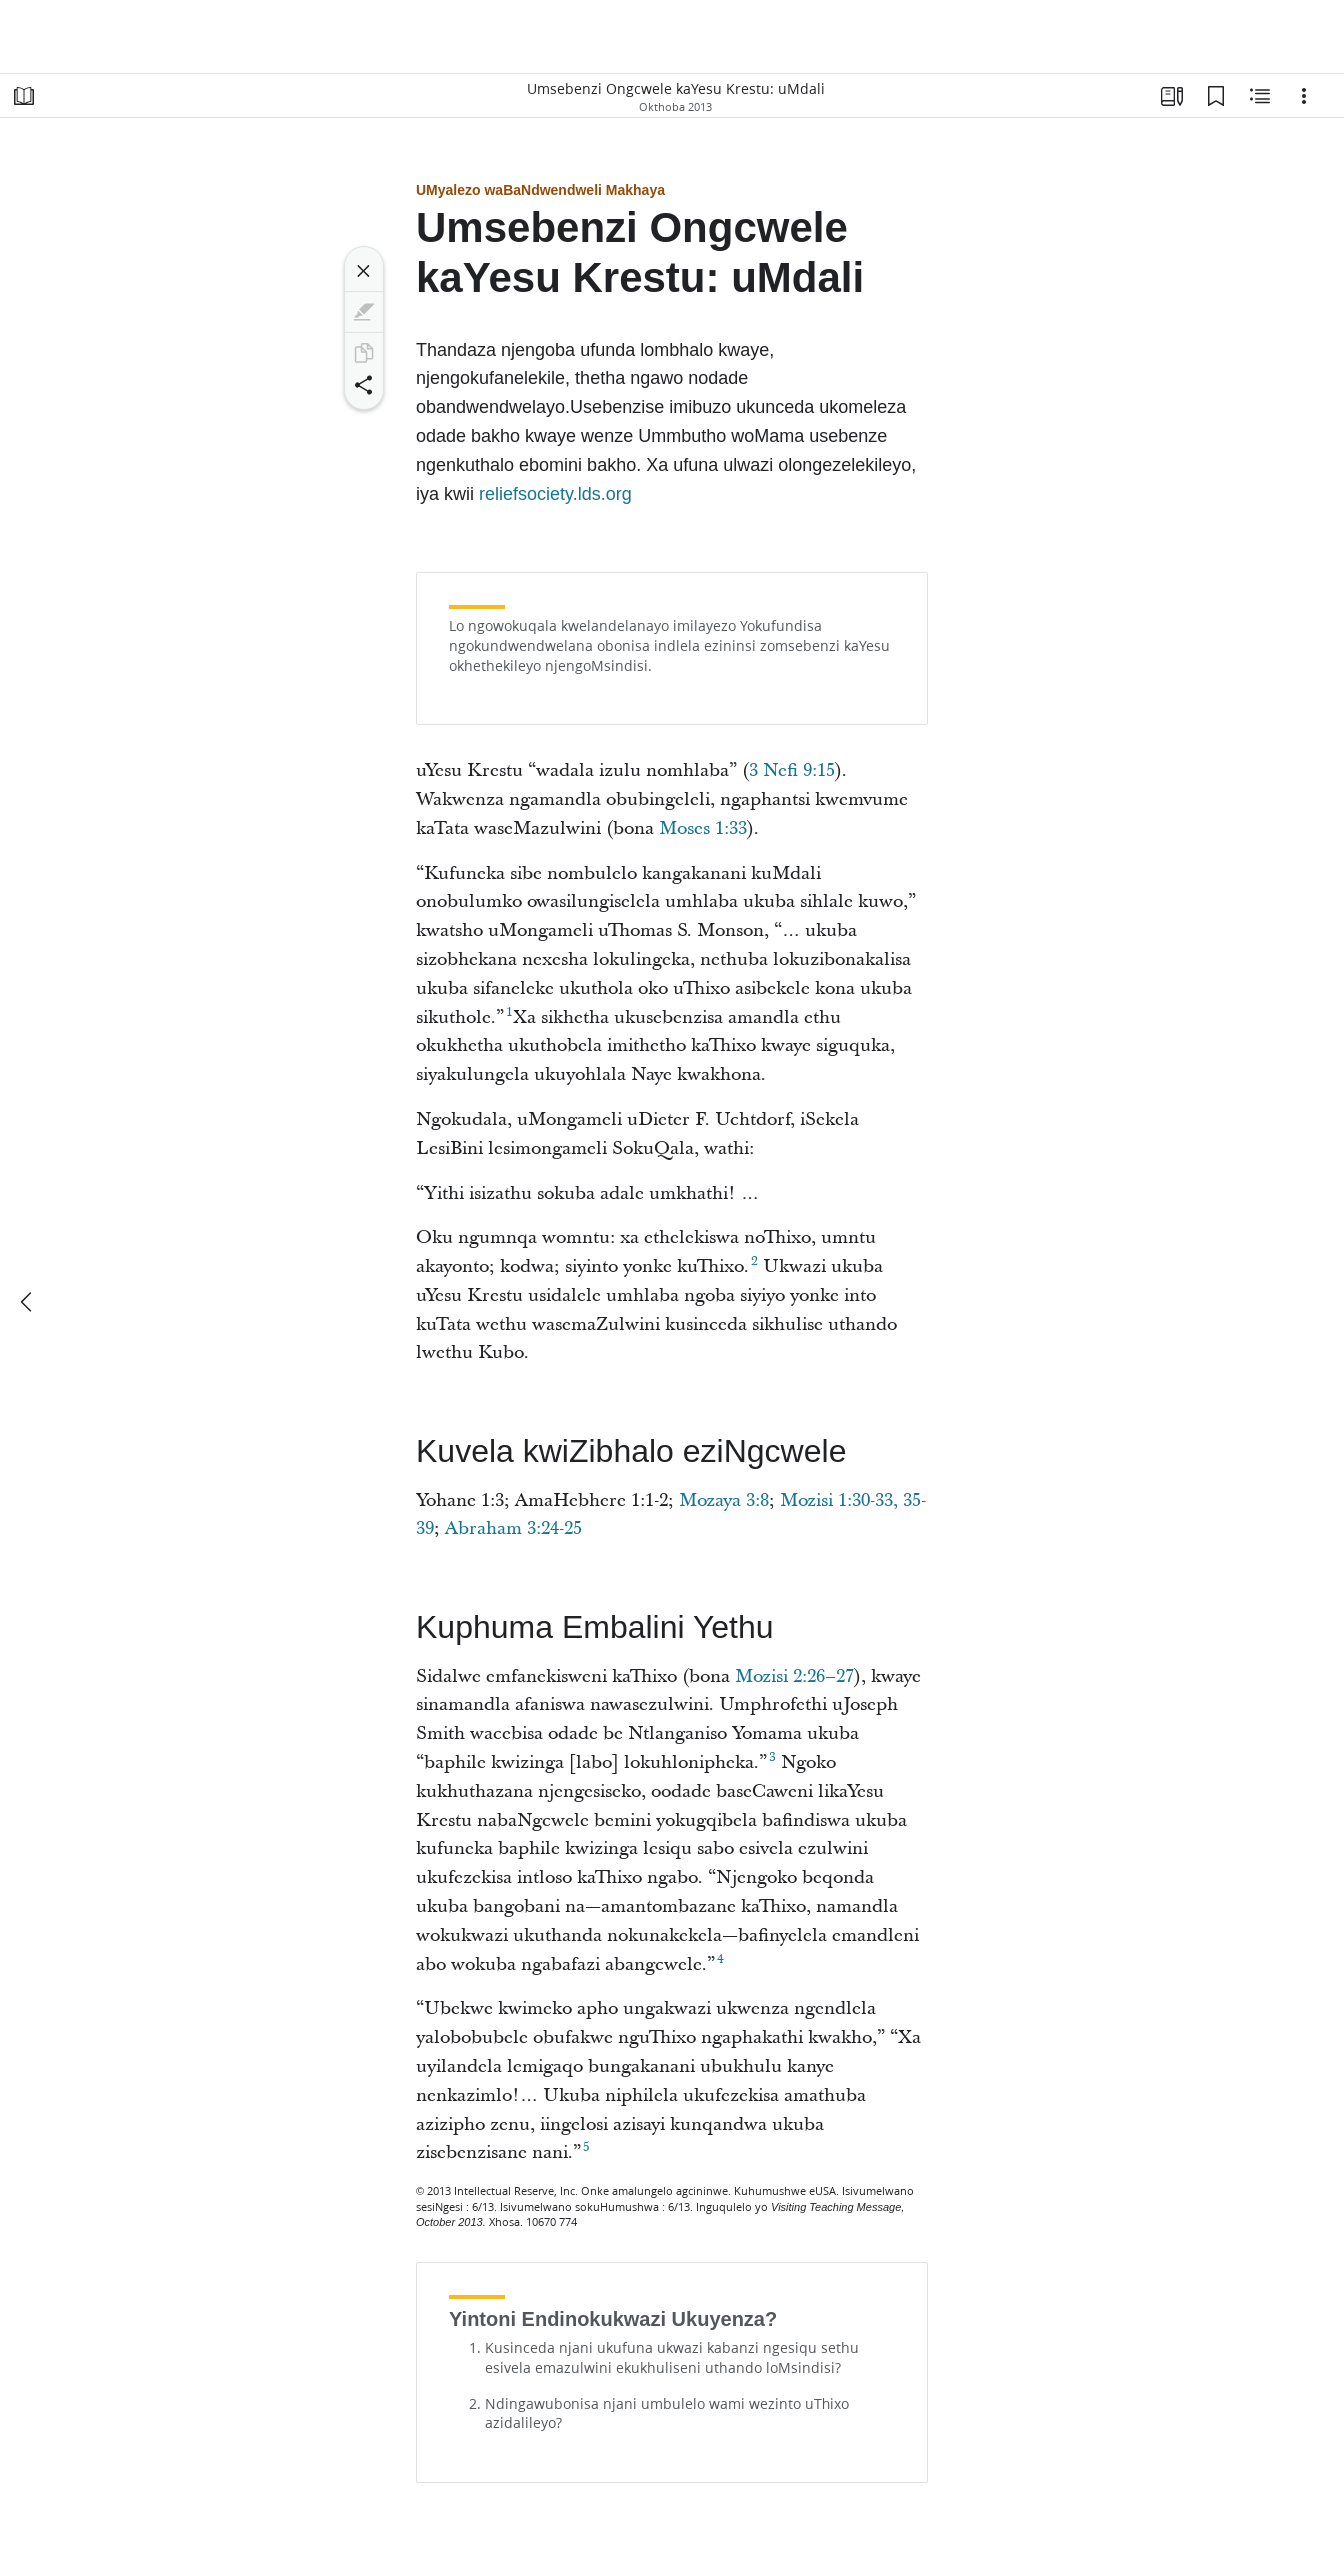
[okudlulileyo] (28, 1302)
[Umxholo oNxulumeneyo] (1260, 96)
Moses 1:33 (703, 828)
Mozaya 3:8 (724, 1500)
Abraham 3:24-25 (513, 1528)
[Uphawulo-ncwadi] (1216, 96)
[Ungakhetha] (1304, 96)
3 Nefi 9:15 (792, 770)
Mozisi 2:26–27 (794, 1676)
